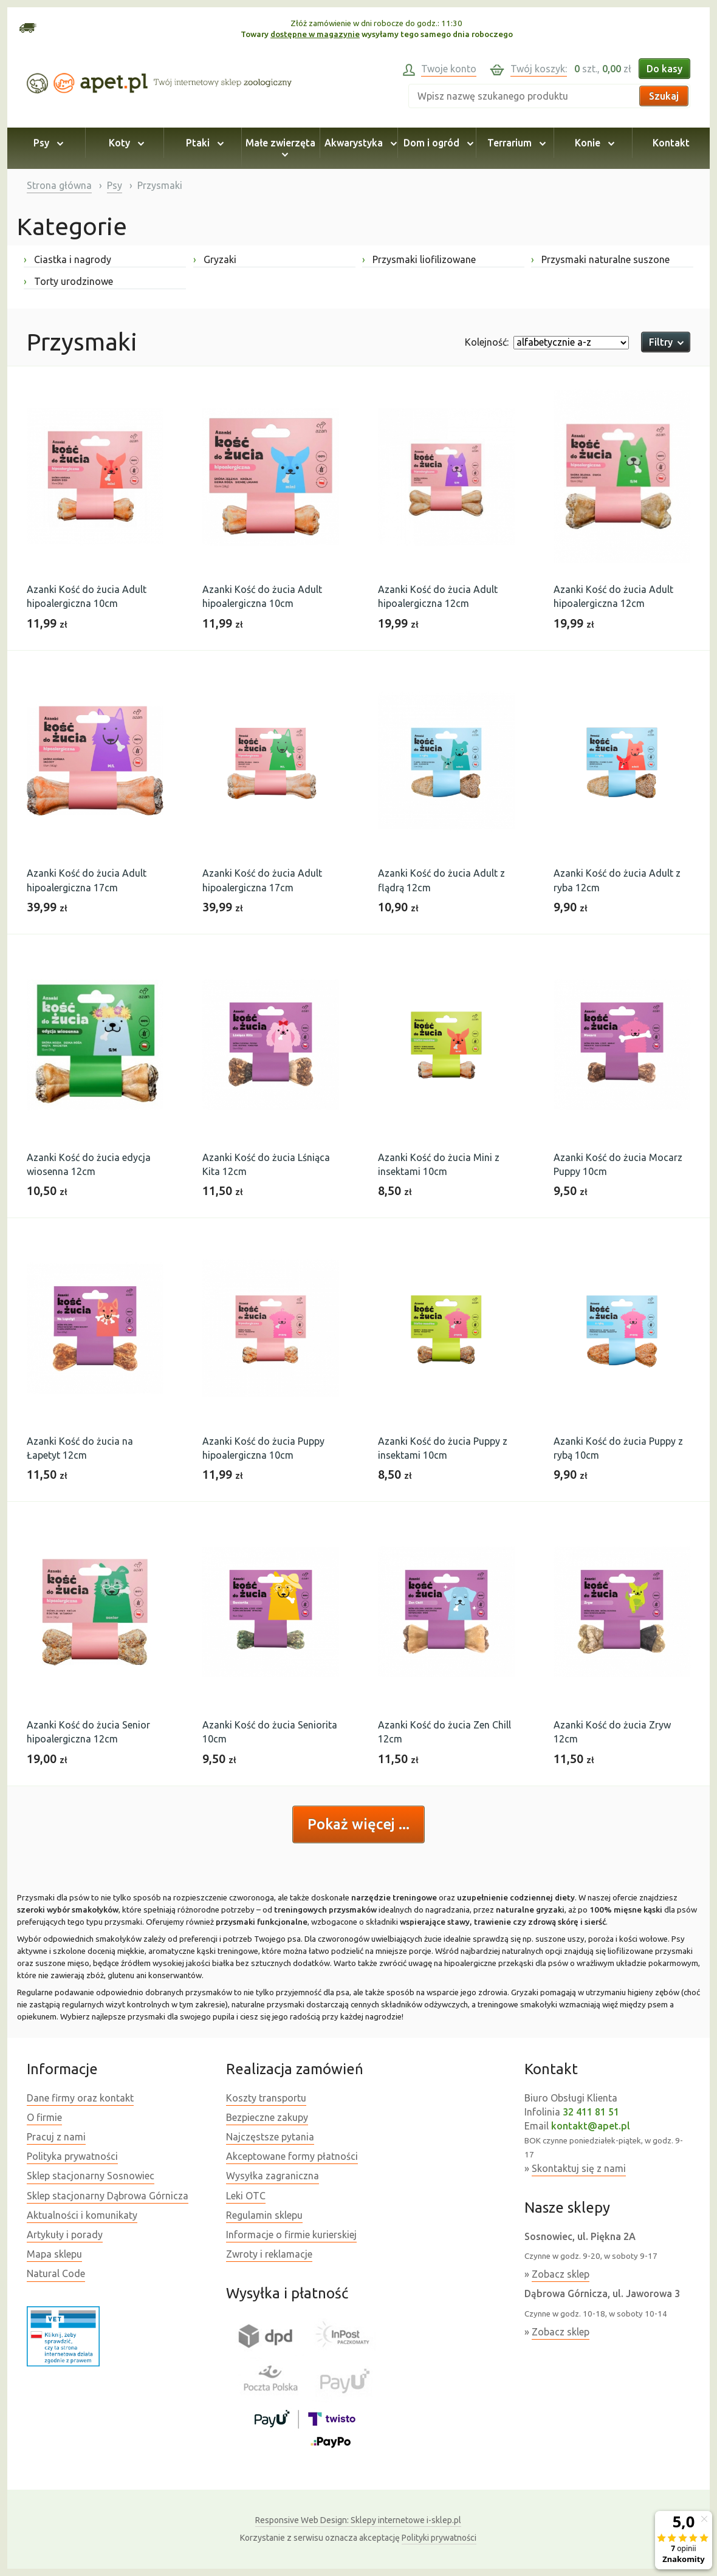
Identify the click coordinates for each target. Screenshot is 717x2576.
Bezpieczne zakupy (267, 2117)
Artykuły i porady (65, 2234)
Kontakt (671, 142)
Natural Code (56, 2273)
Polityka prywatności (72, 2156)
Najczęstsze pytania (270, 2136)
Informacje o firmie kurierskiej (291, 2234)
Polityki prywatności (439, 2538)
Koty (124, 142)
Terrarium (514, 142)
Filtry (665, 342)
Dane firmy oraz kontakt (80, 2097)
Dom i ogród (436, 142)
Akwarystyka (358, 142)
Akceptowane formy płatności (292, 2156)
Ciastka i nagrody (67, 259)
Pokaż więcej (353, 1824)
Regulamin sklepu (264, 2215)
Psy (46, 142)
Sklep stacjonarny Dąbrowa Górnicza (107, 2195)
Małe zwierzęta (280, 148)
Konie (593, 142)
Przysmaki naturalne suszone (600, 259)
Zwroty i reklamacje (269, 2254)
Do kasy (664, 68)
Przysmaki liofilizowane (419, 259)
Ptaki (203, 142)
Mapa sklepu (54, 2254)
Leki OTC (246, 2195)
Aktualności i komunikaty (82, 2215)
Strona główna (59, 185)
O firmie (44, 2117)
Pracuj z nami (56, 2136)
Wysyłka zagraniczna (272, 2175)
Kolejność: (487, 342)
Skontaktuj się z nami (579, 2168)
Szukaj (664, 96)
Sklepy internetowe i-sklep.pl (358, 2520)
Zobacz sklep (560, 2274)
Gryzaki (214, 259)
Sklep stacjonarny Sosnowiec (90, 2175)
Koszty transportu (266, 2097)
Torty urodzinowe (68, 281)
